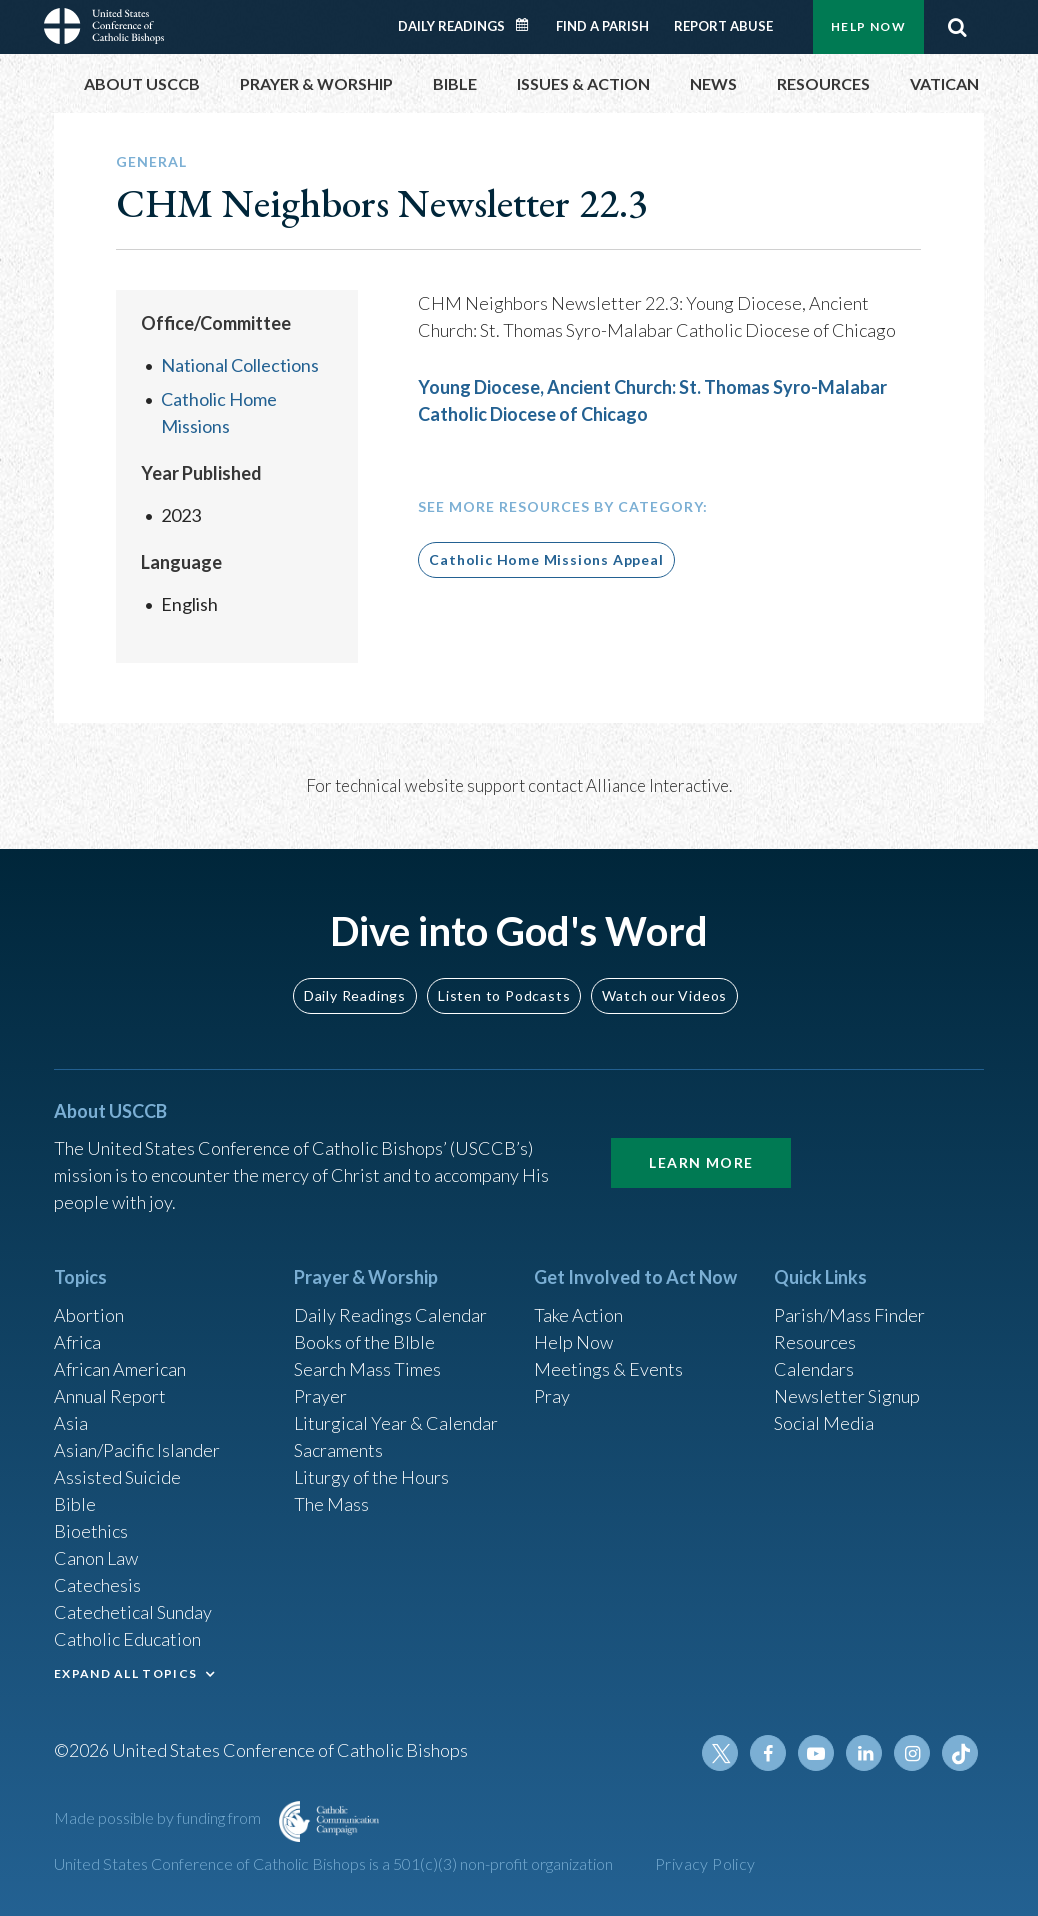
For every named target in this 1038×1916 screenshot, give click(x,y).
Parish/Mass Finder (849, 1315)
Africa (77, 1342)
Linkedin (864, 1753)
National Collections (240, 365)
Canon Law (96, 1558)
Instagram (912, 1753)
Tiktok (960, 1753)
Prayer (320, 1396)
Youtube (816, 1753)
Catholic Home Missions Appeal (546, 559)
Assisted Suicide (117, 1477)
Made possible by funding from (159, 1817)
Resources (815, 1342)
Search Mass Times (367, 1369)
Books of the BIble (364, 1342)
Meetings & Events (608, 1369)
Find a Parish (602, 26)
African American (120, 1369)
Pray (552, 1396)
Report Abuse (723, 26)
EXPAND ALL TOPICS (125, 1673)
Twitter (720, 1753)
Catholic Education (127, 1639)
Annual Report (110, 1396)
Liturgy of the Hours (371, 1477)
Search (957, 27)
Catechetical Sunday (133, 1612)
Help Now (868, 26)
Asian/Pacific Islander (137, 1450)
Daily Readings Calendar (529, 25)
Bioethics (91, 1531)
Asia (71, 1423)
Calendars (814, 1369)
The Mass (331, 1504)
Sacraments (338, 1450)
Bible (75, 1504)
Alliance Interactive (657, 785)
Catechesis (97, 1585)
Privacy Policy (705, 1863)
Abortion (89, 1315)
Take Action (578, 1315)
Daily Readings (451, 26)
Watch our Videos (664, 995)
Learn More (701, 1162)
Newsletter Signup (847, 1396)
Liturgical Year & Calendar (396, 1423)
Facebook (768, 1753)
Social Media (824, 1423)
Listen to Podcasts (504, 995)
